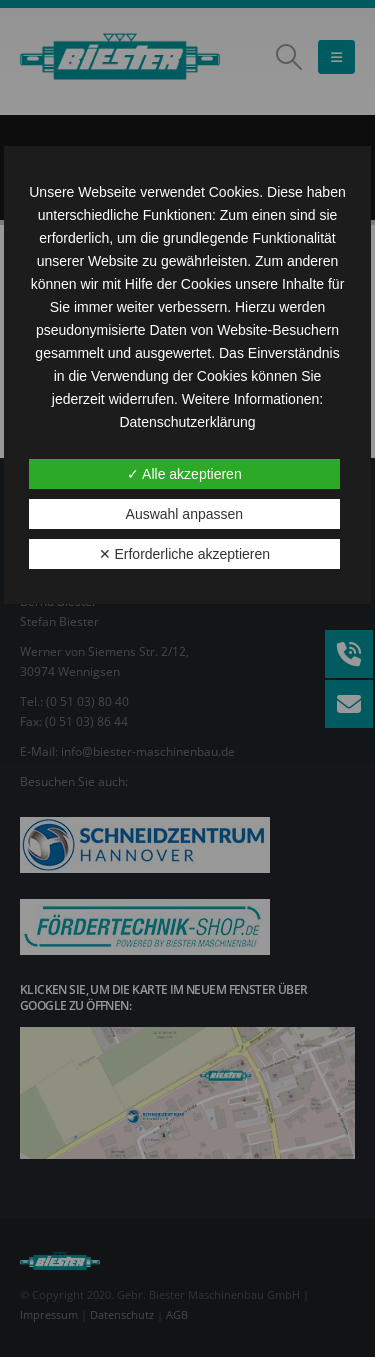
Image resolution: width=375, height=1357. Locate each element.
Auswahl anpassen (185, 514)
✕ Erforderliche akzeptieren (185, 554)
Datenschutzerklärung (187, 422)
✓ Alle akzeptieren (184, 474)
